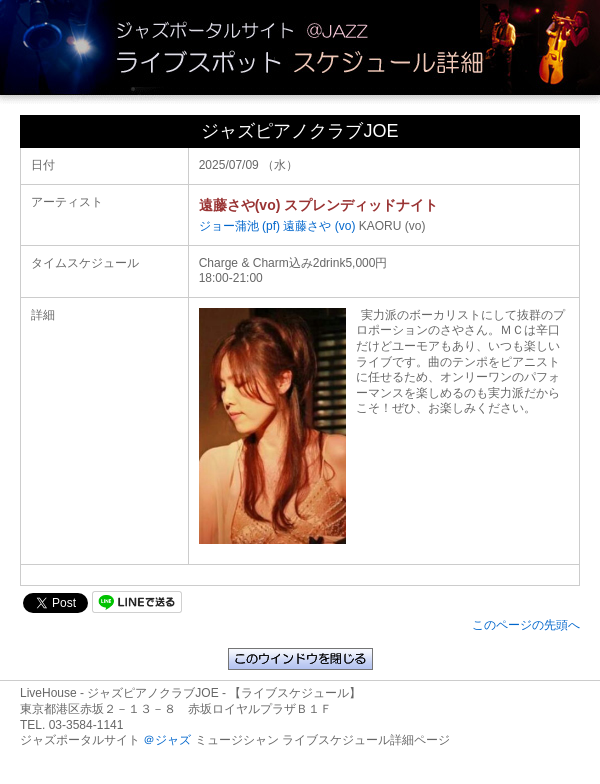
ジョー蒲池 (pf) (239, 226)
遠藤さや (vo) (319, 226)
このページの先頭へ (526, 625)
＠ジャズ (167, 740)
